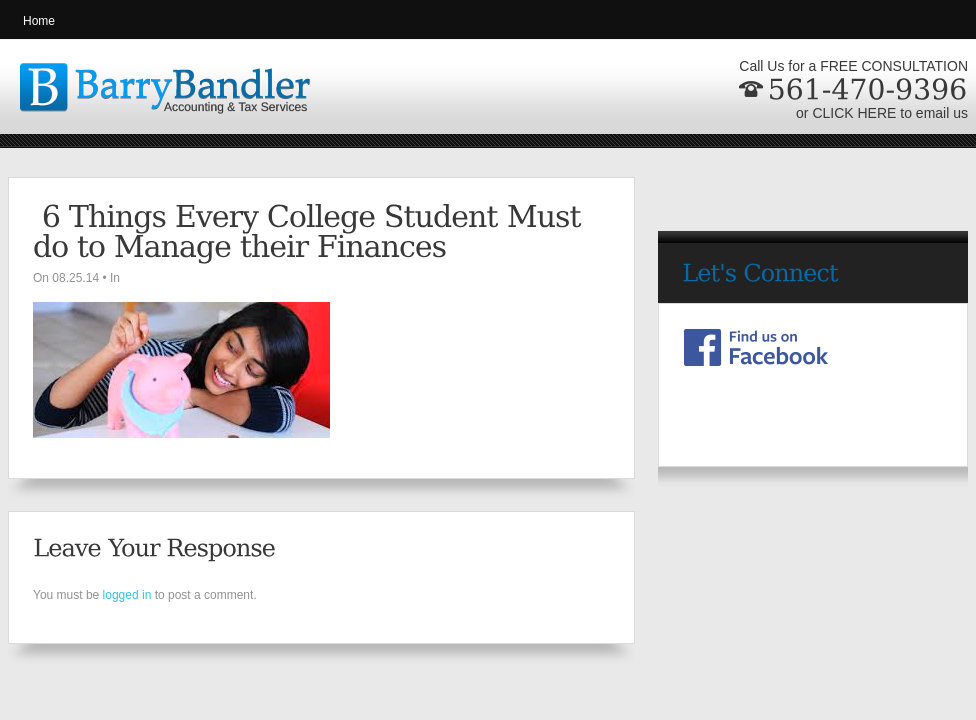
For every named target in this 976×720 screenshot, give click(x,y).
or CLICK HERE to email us (882, 113)
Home (39, 21)
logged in (127, 595)
